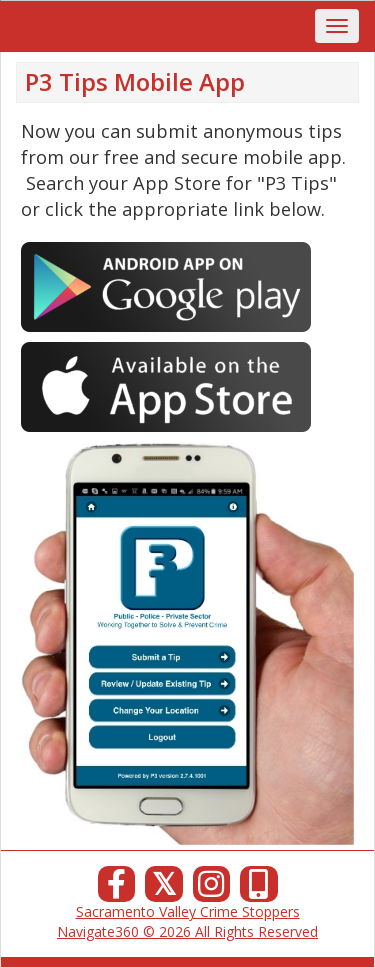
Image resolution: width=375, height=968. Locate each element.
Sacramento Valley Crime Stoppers (188, 911)
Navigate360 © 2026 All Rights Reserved (187, 931)
